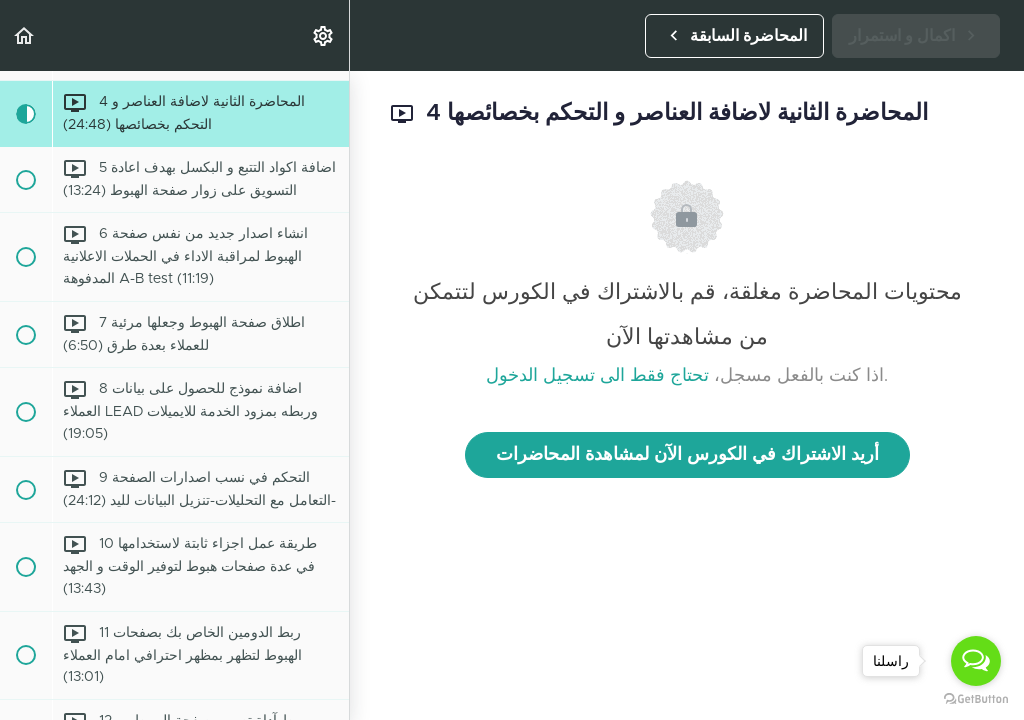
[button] (25, 35)
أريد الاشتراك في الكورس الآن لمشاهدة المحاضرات (687, 455)
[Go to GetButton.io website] (976, 699)
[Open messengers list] (976, 661)
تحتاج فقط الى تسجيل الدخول (597, 376)
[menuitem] (324, 35)
